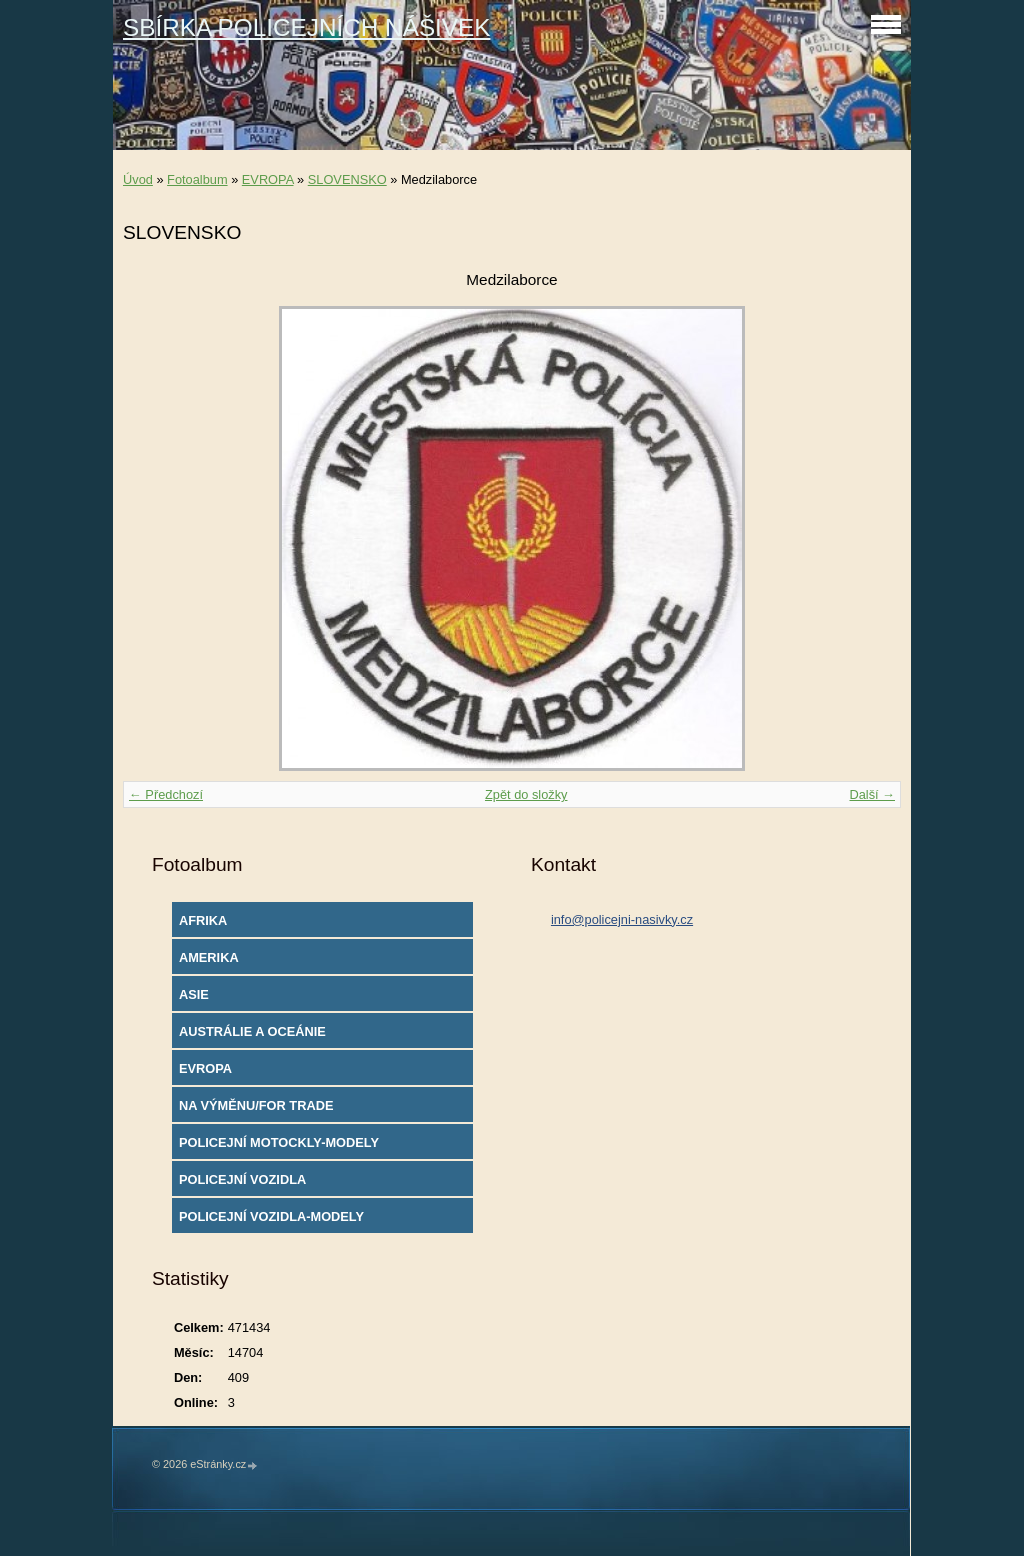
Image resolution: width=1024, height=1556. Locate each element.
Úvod (138, 179)
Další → (872, 794)
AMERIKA (209, 957)
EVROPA (268, 179)
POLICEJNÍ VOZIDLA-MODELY (271, 1216)
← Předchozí (166, 794)
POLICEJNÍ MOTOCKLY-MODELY (279, 1142)
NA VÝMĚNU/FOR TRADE (256, 1105)
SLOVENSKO (347, 179)
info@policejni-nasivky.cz (622, 919)
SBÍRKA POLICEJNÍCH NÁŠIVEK (307, 27)
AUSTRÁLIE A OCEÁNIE (252, 1031)
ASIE (194, 994)
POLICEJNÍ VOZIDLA (242, 1179)
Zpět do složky (526, 794)
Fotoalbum (197, 179)
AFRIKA (203, 920)
